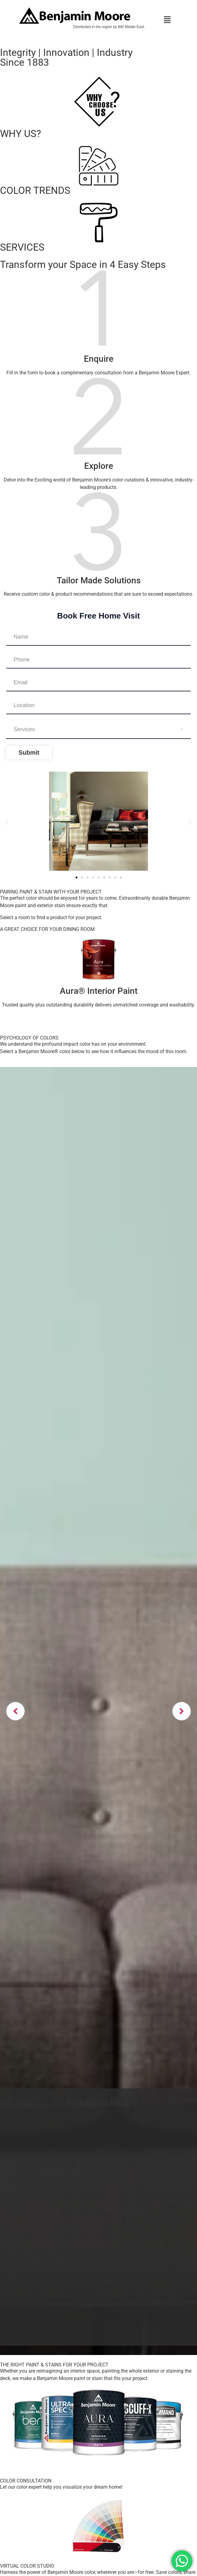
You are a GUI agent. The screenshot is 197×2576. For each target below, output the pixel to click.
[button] (167, 20)
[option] (98, 1711)
